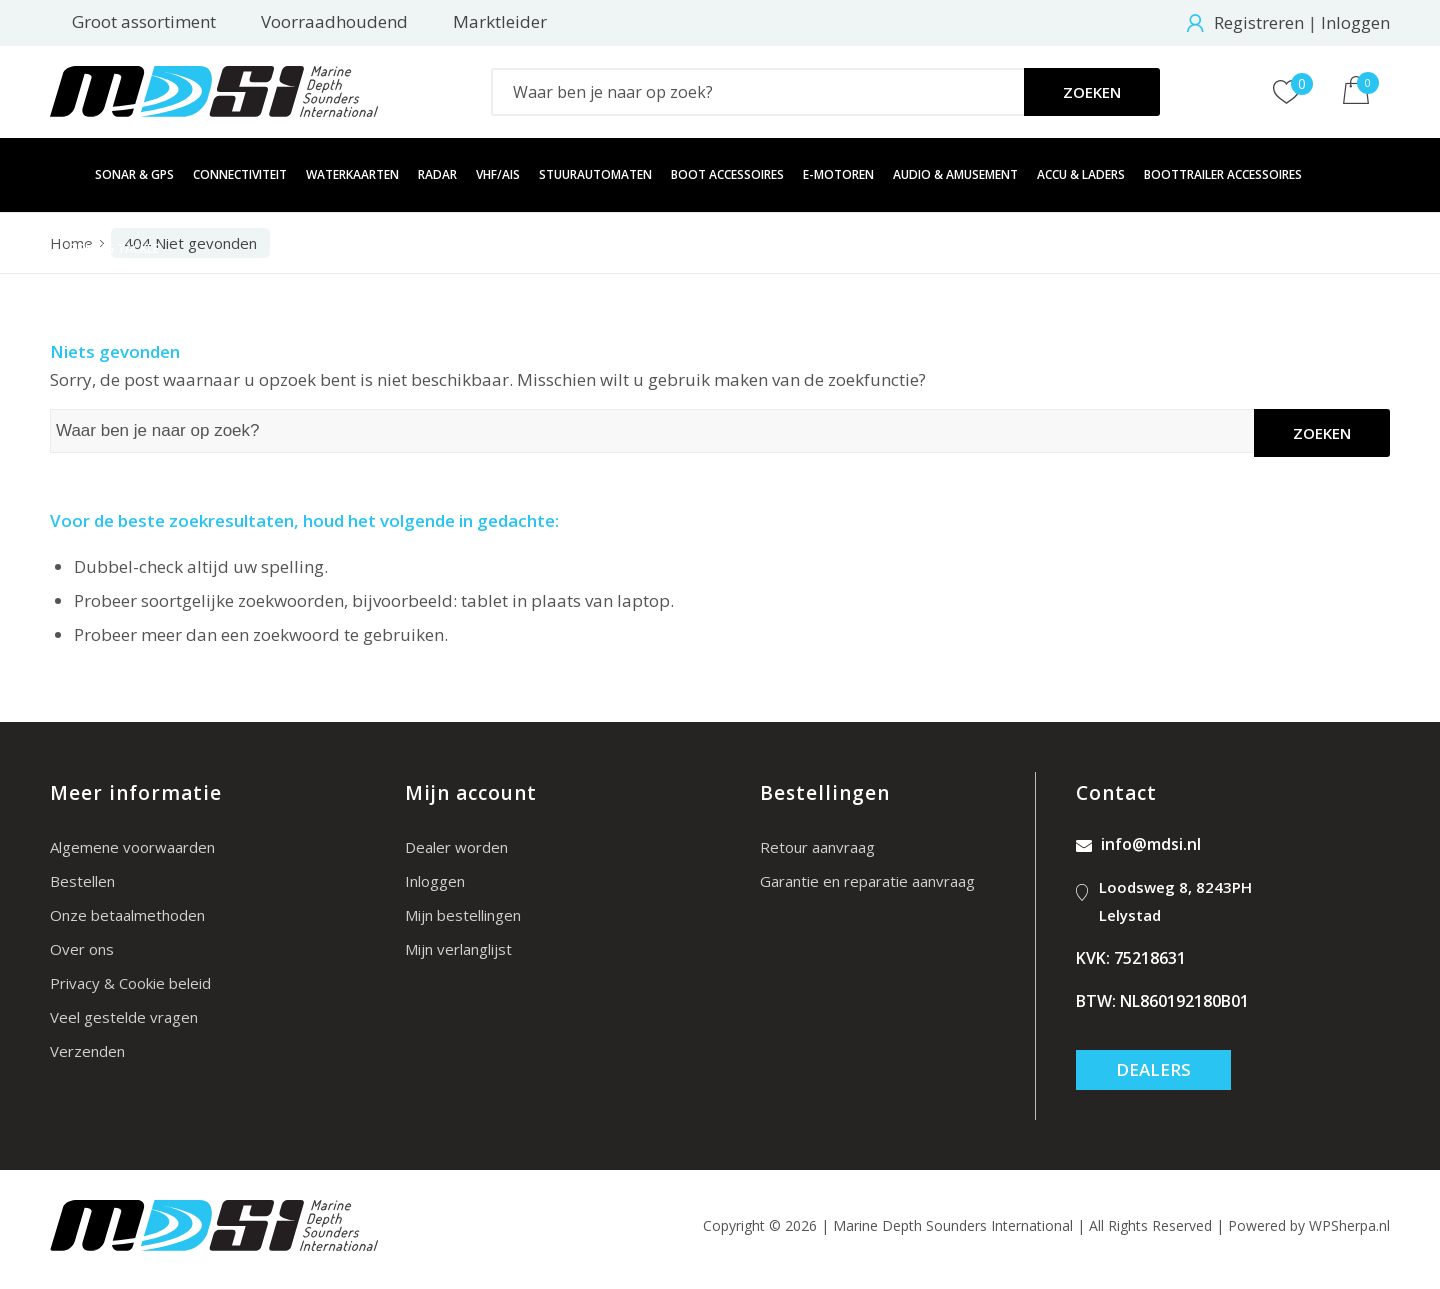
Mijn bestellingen (463, 915)
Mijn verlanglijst (458, 949)
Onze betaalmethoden (127, 915)
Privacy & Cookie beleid (130, 983)
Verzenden (87, 1051)
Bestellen (82, 881)
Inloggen (1355, 22)
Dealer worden (456, 847)
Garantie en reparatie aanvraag (867, 881)
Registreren (1259, 22)
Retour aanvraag (817, 847)
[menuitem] (63, 175)
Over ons (82, 949)
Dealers (1153, 1069)
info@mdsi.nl (1138, 844)
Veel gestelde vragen (124, 1017)
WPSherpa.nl (1349, 1225)
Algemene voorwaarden (132, 847)
